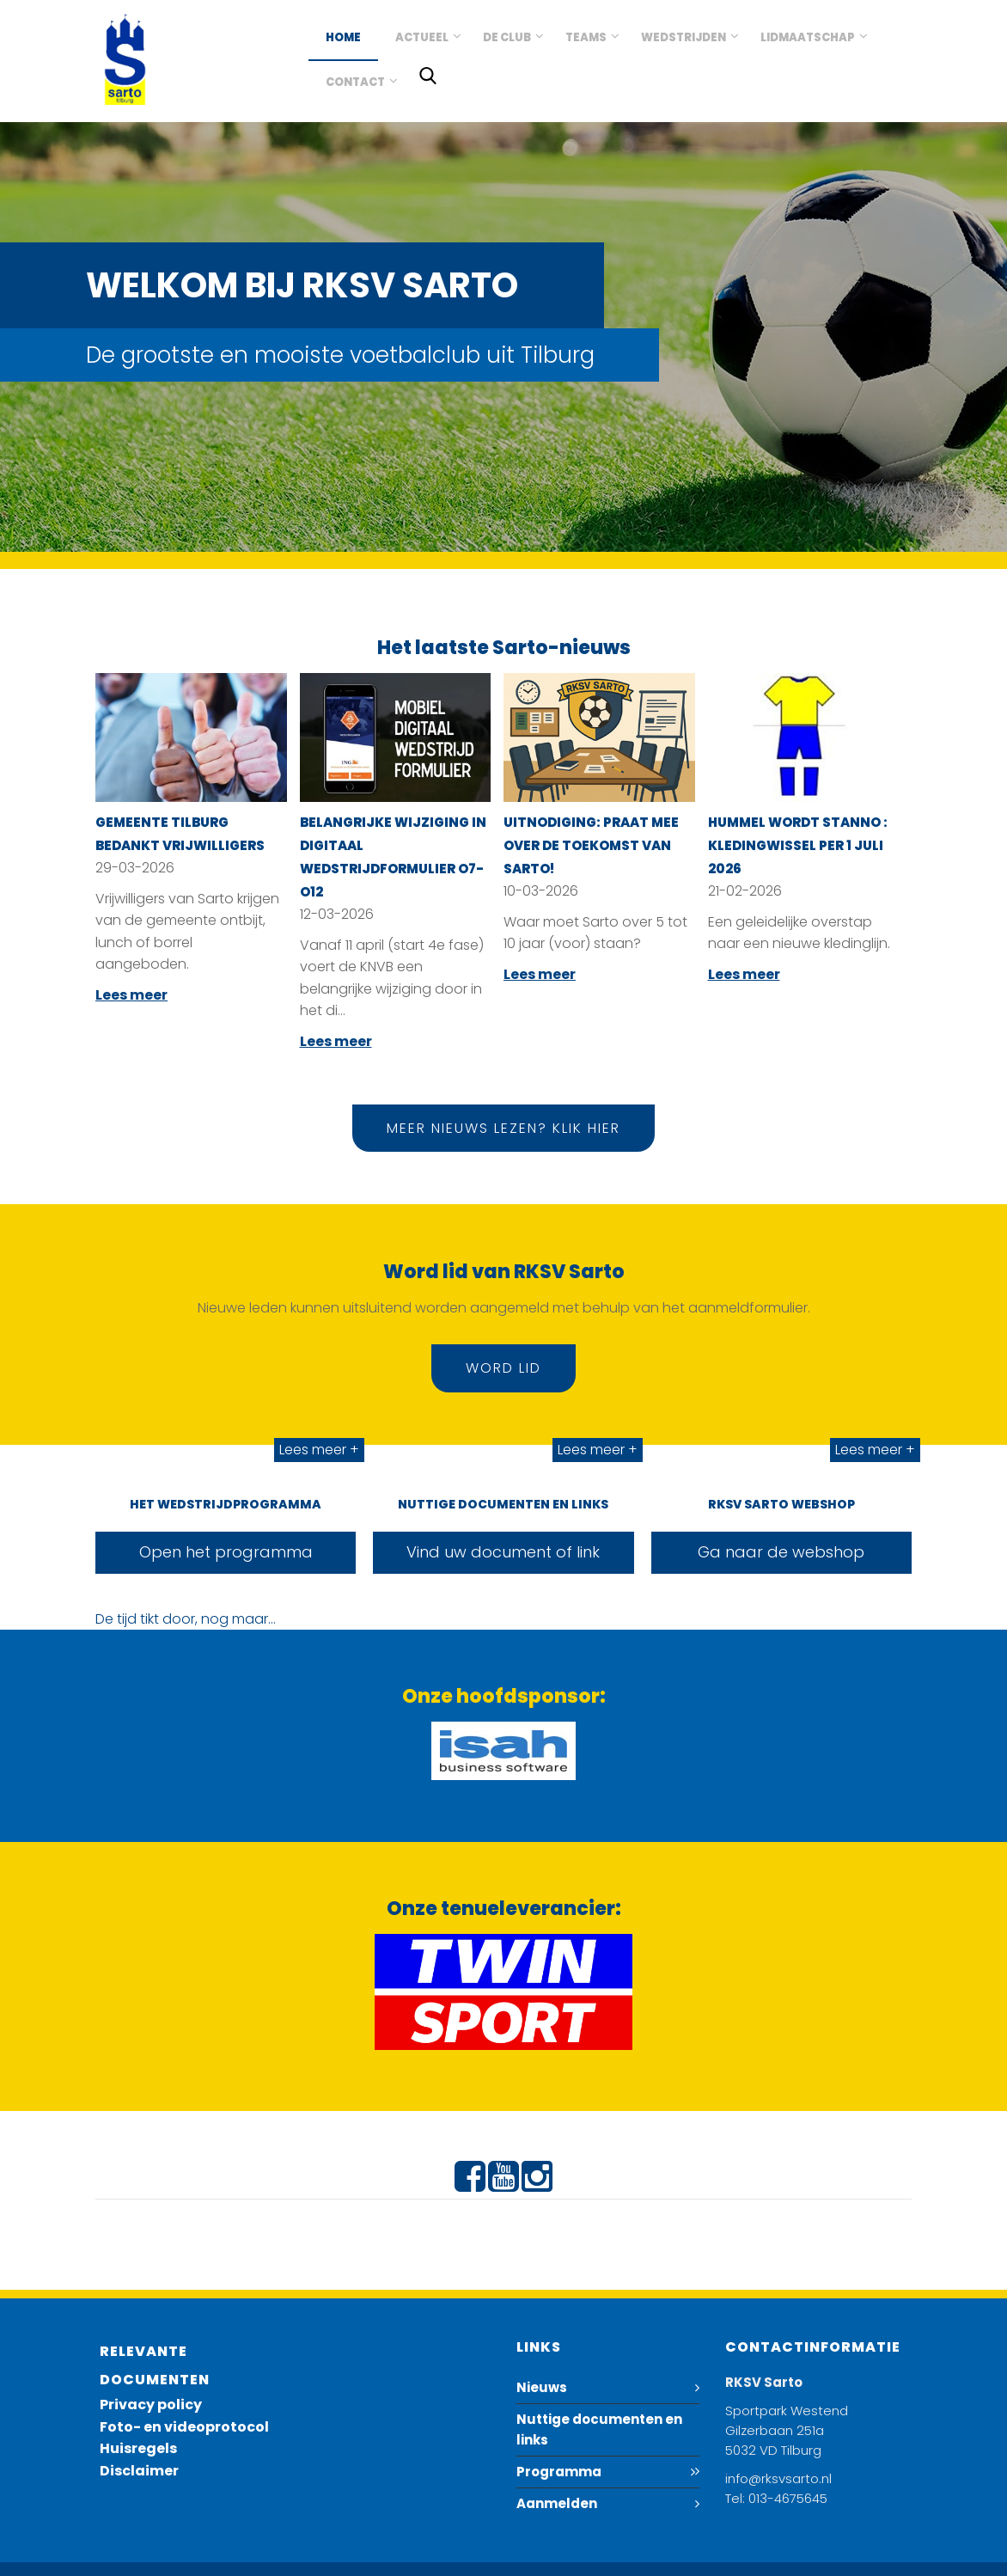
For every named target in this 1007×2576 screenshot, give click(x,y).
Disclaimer (139, 2471)
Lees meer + (319, 1449)
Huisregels (138, 2448)
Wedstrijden (683, 37)
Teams (586, 37)
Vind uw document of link (503, 1552)
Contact (355, 82)
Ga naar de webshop (781, 1552)
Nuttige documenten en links (599, 2429)
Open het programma (226, 1552)
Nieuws (541, 2387)
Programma (558, 2472)
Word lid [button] (503, 1368)
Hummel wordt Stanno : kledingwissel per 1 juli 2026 (798, 845)
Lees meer (131, 995)
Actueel (422, 37)
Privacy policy (151, 2404)
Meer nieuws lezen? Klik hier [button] (503, 1128)
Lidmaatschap (807, 37)
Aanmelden (556, 2503)
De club (507, 37)
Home (343, 37)
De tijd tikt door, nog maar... (185, 1619)
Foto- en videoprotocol (184, 2427)
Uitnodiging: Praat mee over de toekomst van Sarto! (591, 845)
